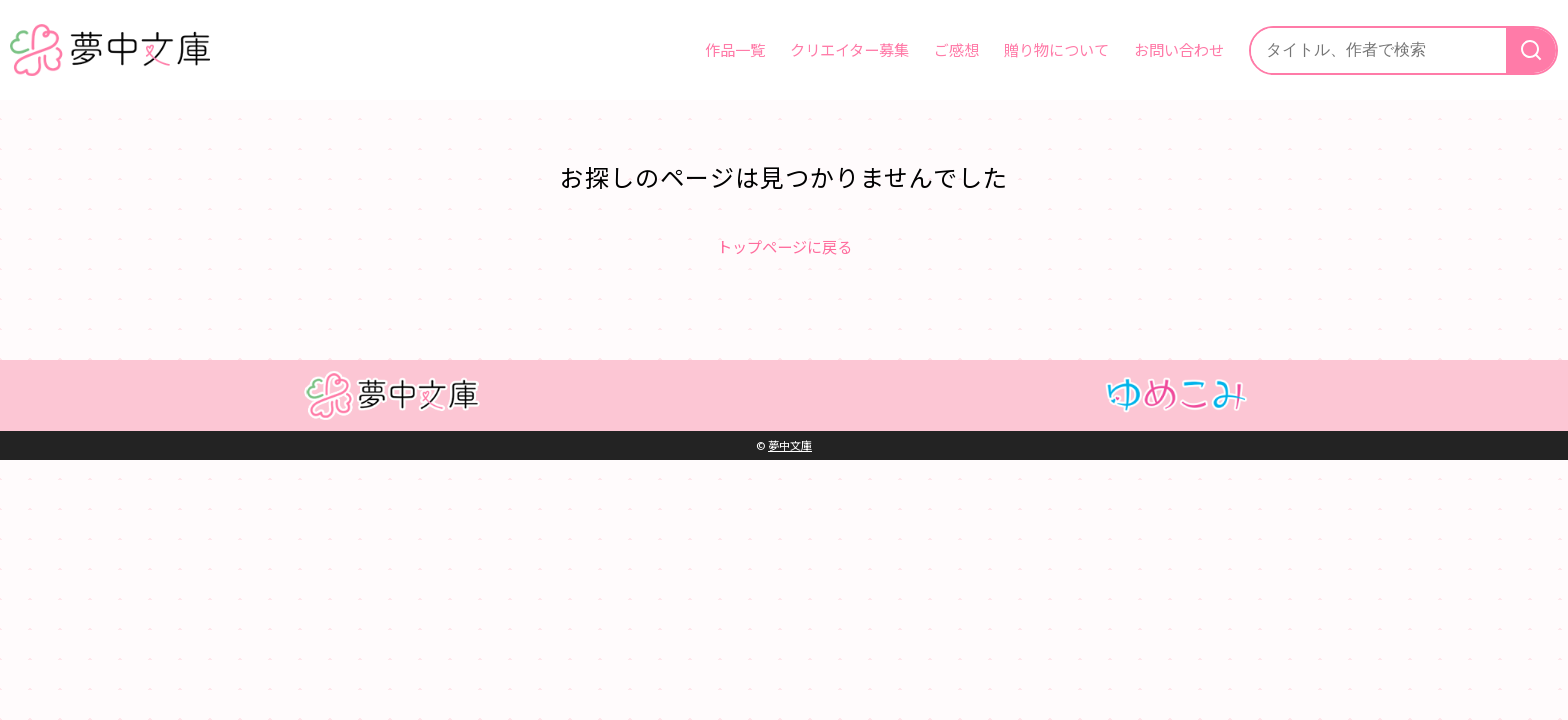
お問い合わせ (1179, 49)
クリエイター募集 (849, 49)
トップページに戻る (784, 246)
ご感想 (956, 49)
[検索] (1531, 50)
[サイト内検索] (1378, 50)
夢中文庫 (790, 445)
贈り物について (1056, 49)
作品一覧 (735, 49)
